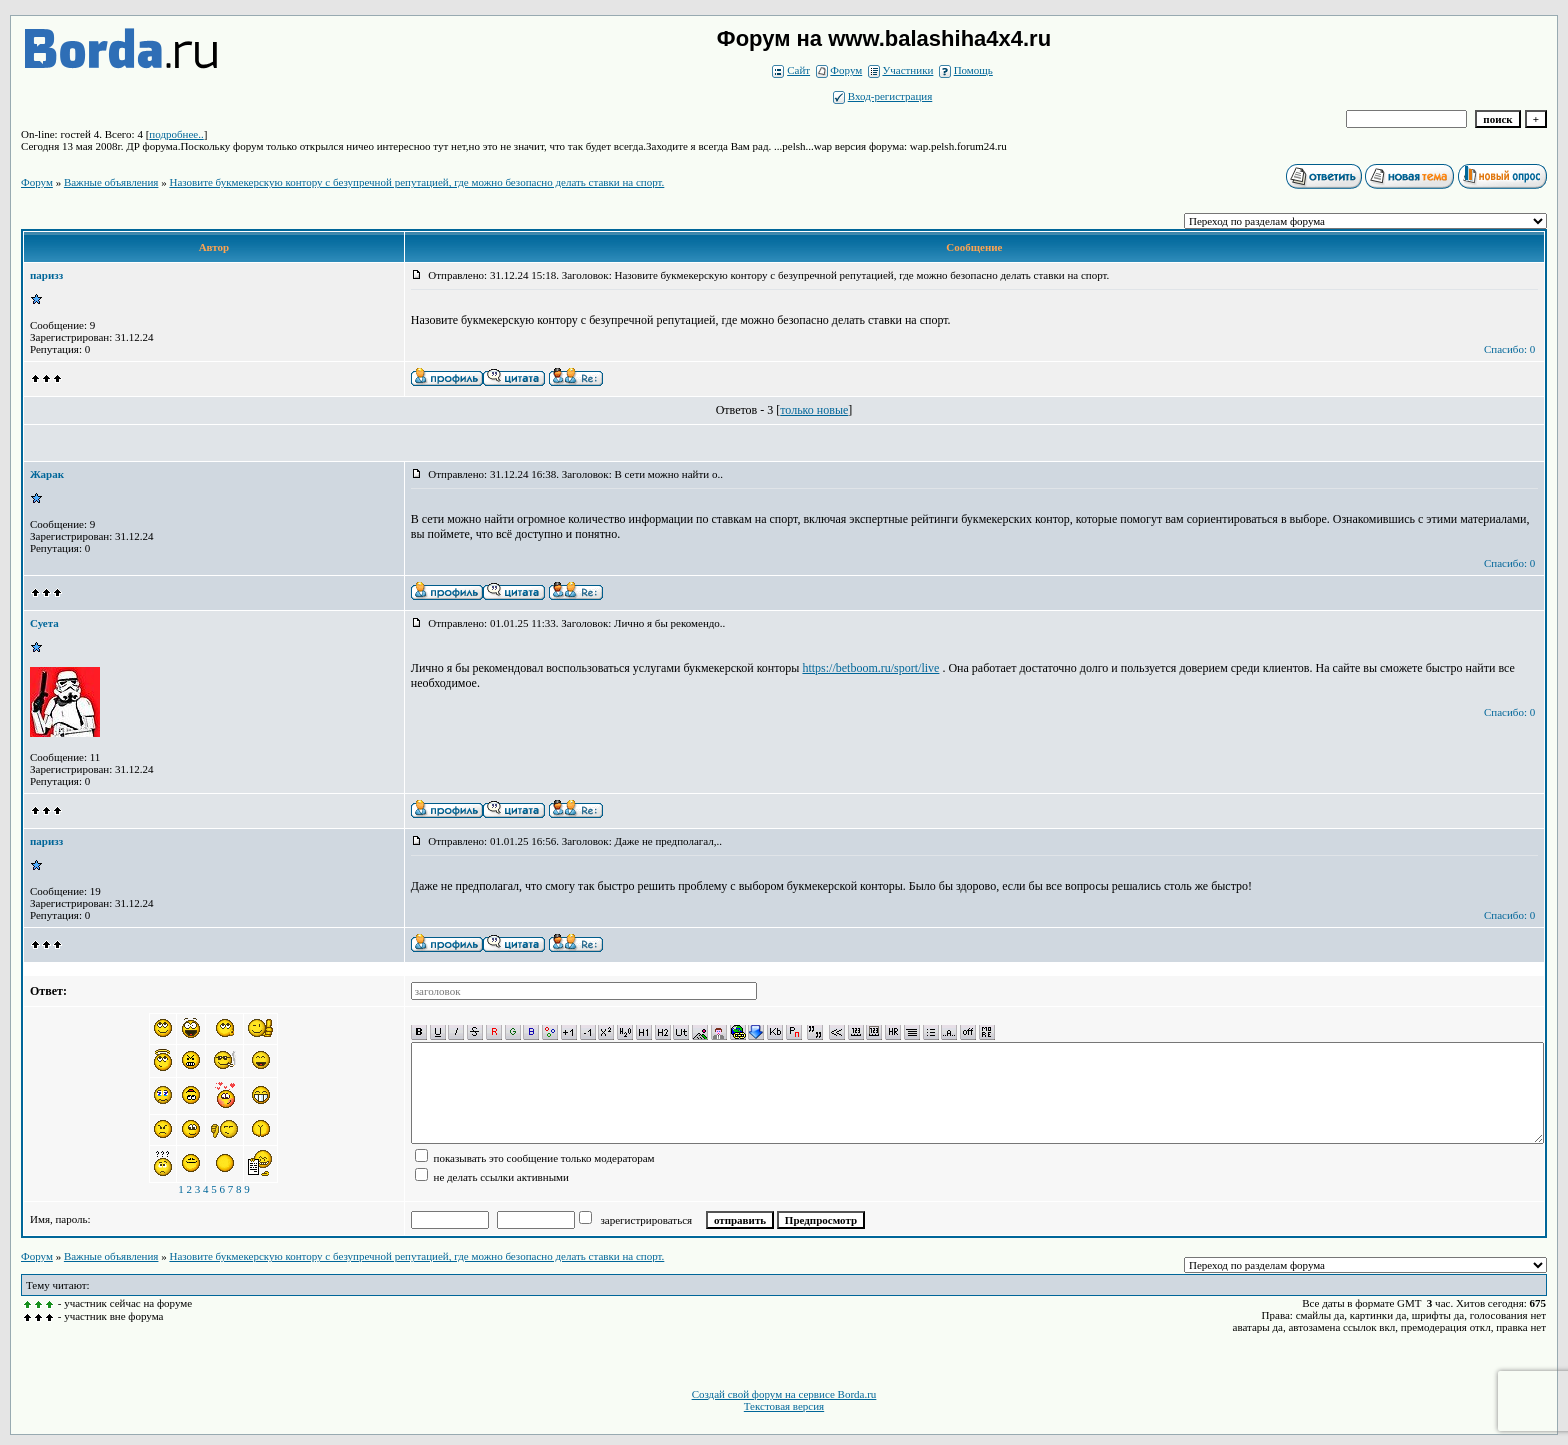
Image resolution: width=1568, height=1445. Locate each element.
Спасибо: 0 (1509, 349)
